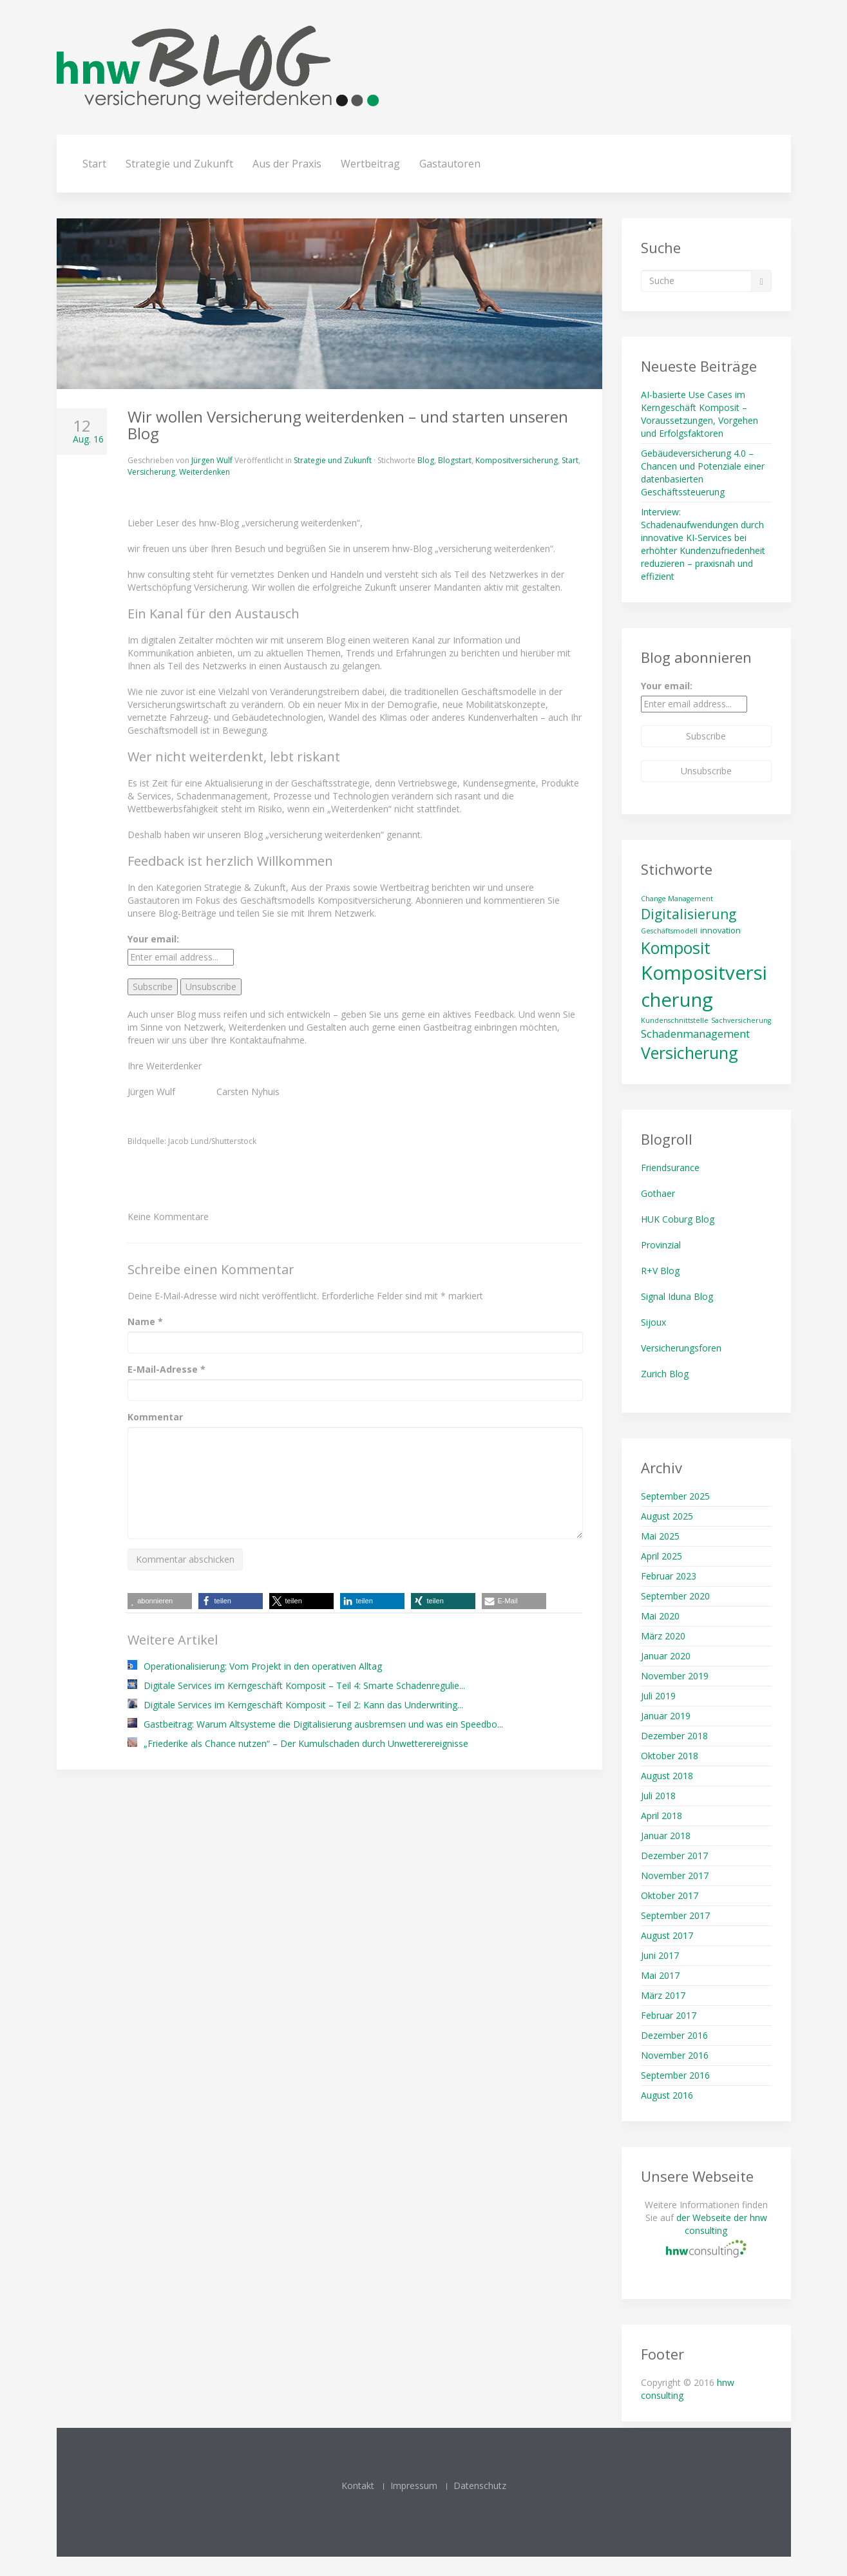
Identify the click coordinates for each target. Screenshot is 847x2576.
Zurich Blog (665, 1374)
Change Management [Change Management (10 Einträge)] (677, 898)
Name (145, 1321)
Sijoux (653, 1322)
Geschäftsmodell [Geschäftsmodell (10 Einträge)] (669, 930)
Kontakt (357, 2485)
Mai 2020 (660, 1616)
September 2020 (675, 1596)
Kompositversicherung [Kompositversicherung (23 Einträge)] (704, 986)
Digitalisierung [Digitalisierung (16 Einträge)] (688, 913)
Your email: (153, 939)
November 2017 (675, 1875)
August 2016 (667, 2095)
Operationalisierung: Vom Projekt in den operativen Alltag (263, 1666)
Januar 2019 (665, 1716)
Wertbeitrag (370, 164)
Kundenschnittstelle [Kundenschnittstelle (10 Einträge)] (675, 1020)
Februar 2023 (668, 1576)
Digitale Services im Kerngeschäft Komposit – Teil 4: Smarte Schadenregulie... (304, 1685)
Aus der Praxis (286, 164)
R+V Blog (660, 1270)
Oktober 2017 (669, 1895)
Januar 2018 (665, 1835)
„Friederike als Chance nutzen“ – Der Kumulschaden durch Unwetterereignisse (306, 1743)
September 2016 (675, 2075)
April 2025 (661, 1556)
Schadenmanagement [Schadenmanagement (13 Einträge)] (695, 1033)
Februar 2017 (668, 2015)
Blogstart (454, 460)
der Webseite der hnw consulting (721, 2224)
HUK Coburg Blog (677, 1219)
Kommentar (155, 1417)
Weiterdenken (204, 471)
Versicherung (151, 471)
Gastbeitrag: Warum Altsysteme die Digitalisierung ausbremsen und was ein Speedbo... (323, 1724)
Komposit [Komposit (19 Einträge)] (675, 948)
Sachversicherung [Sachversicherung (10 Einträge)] (741, 1020)
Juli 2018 (658, 1795)
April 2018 (661, 1815)
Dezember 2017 (674, 1855)
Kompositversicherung (516, 460)
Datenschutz (479, 2485)
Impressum (413, 2485)
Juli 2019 (658, 1696)
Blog (425, 460)
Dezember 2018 (674, 1736)
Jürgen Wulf (212, 460)
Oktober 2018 (669, 1756)
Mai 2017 (660, 1975)
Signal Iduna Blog (677, 1296)
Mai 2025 (660, 1536)
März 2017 (663, 1995)
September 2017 (675, 1915)
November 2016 (675, 2055)
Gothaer (658, 1193)
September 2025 (675, 1496)
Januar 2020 (665, 1656)
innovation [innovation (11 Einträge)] (720, 930)
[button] (230, 1601)
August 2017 (667, 1935)
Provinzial (661, 1245)
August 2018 (667, 1776)
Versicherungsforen (681, 1348)
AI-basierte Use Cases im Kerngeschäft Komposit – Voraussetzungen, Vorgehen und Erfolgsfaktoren (699, 413)
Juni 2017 (660, 1955)
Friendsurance (670, 1167)
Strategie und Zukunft (179, 164)
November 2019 (675, 1676)
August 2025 (667, 1516)
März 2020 (663, 1636)
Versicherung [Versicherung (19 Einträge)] (689, 1053)
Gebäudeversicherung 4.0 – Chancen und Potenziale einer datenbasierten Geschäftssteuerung (703, 472)
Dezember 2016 (674, 2035)
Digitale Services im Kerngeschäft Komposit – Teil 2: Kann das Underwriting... (303, 1705)
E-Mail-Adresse (166, 1369)
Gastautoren (450, 164)
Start (94, 164)
